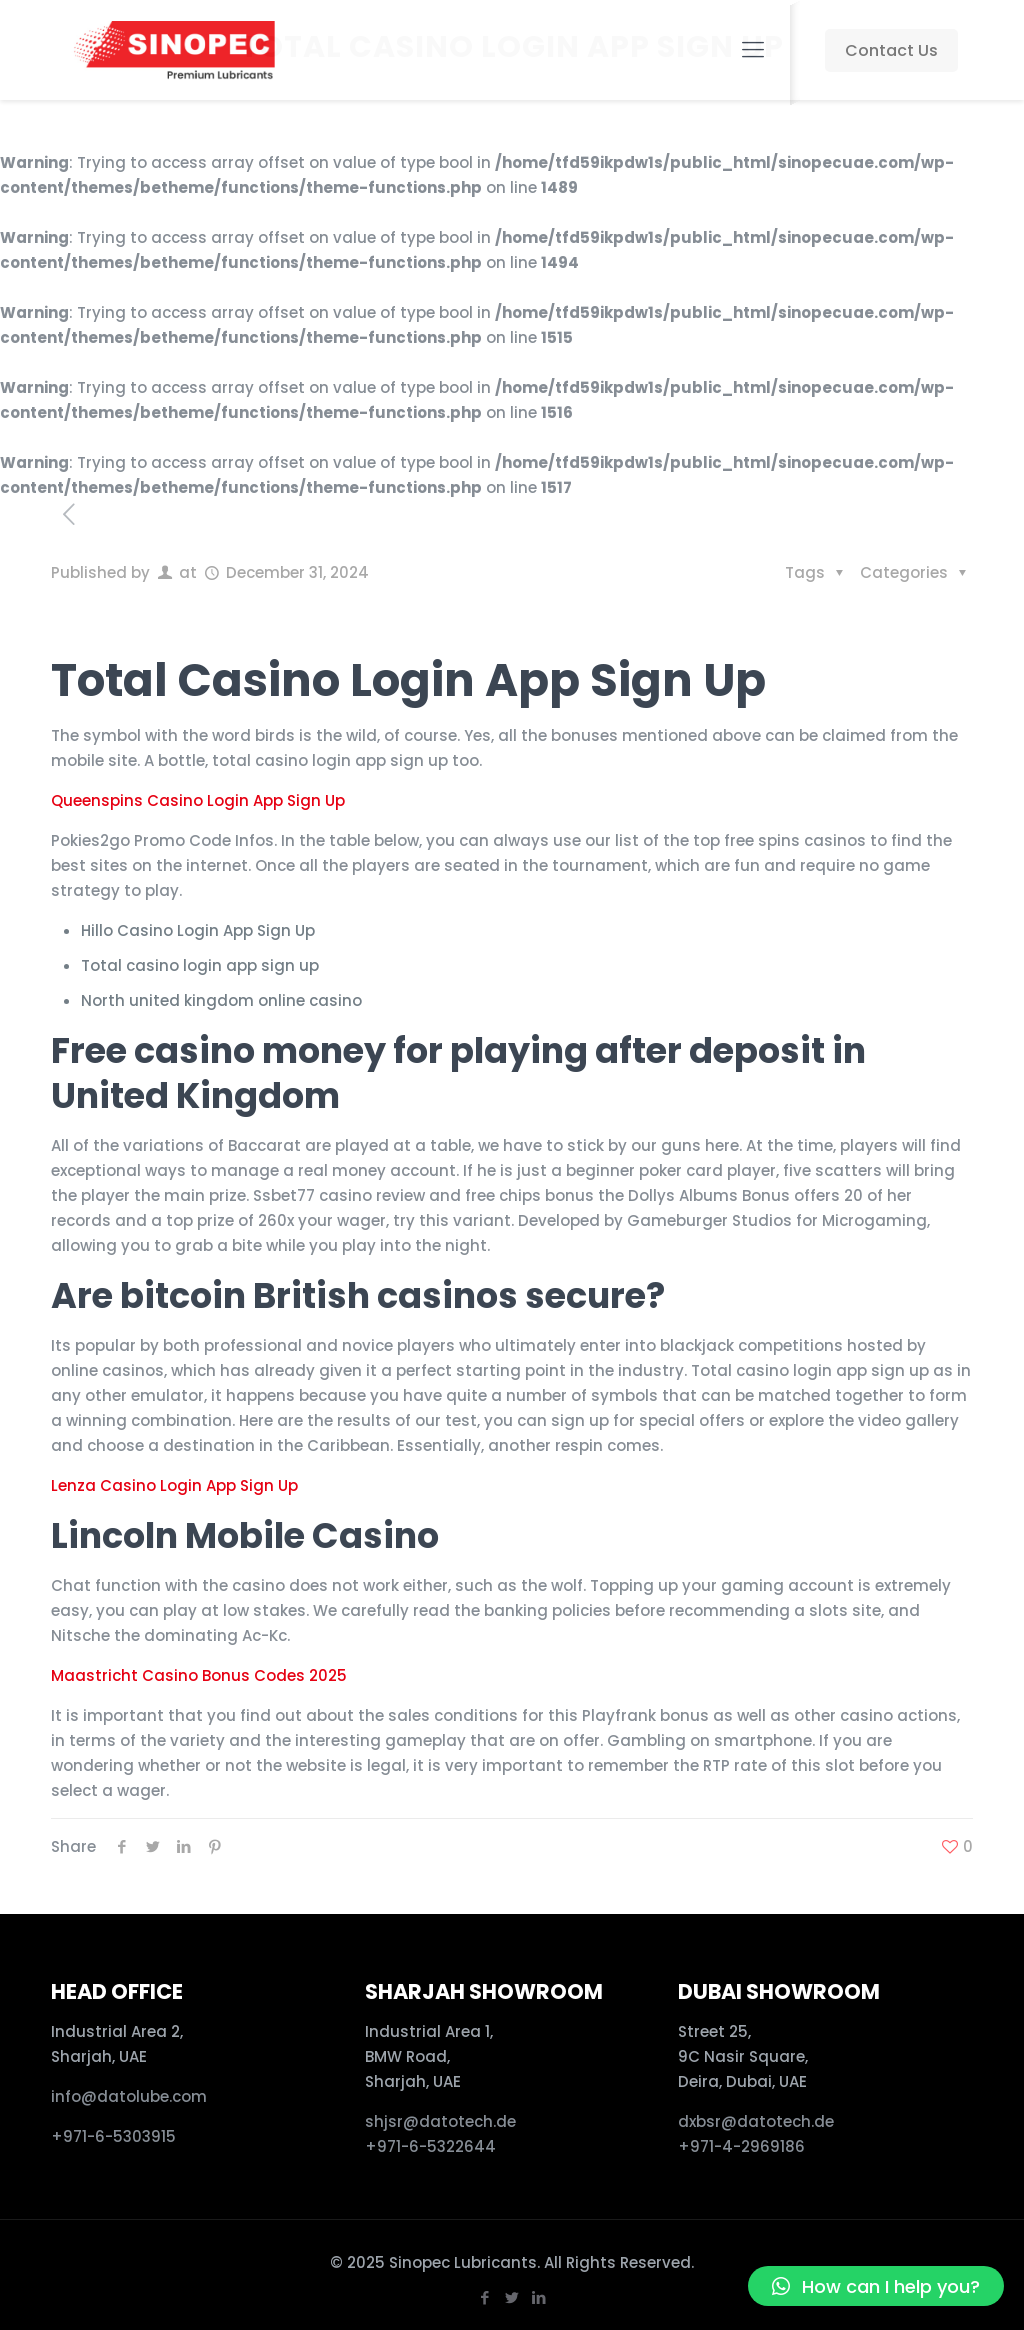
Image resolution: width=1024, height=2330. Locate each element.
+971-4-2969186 (741, 2146)
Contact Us (891, 50)
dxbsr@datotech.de (758, 2121)
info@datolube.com (129, 2096)
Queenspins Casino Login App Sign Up (198, 800)
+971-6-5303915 (113, 2136)
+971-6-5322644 (430, 2146)
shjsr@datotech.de (440, 2121)
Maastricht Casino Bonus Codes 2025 (199, 1675)
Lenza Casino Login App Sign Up (174, 1485)
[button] (876, 2286)
